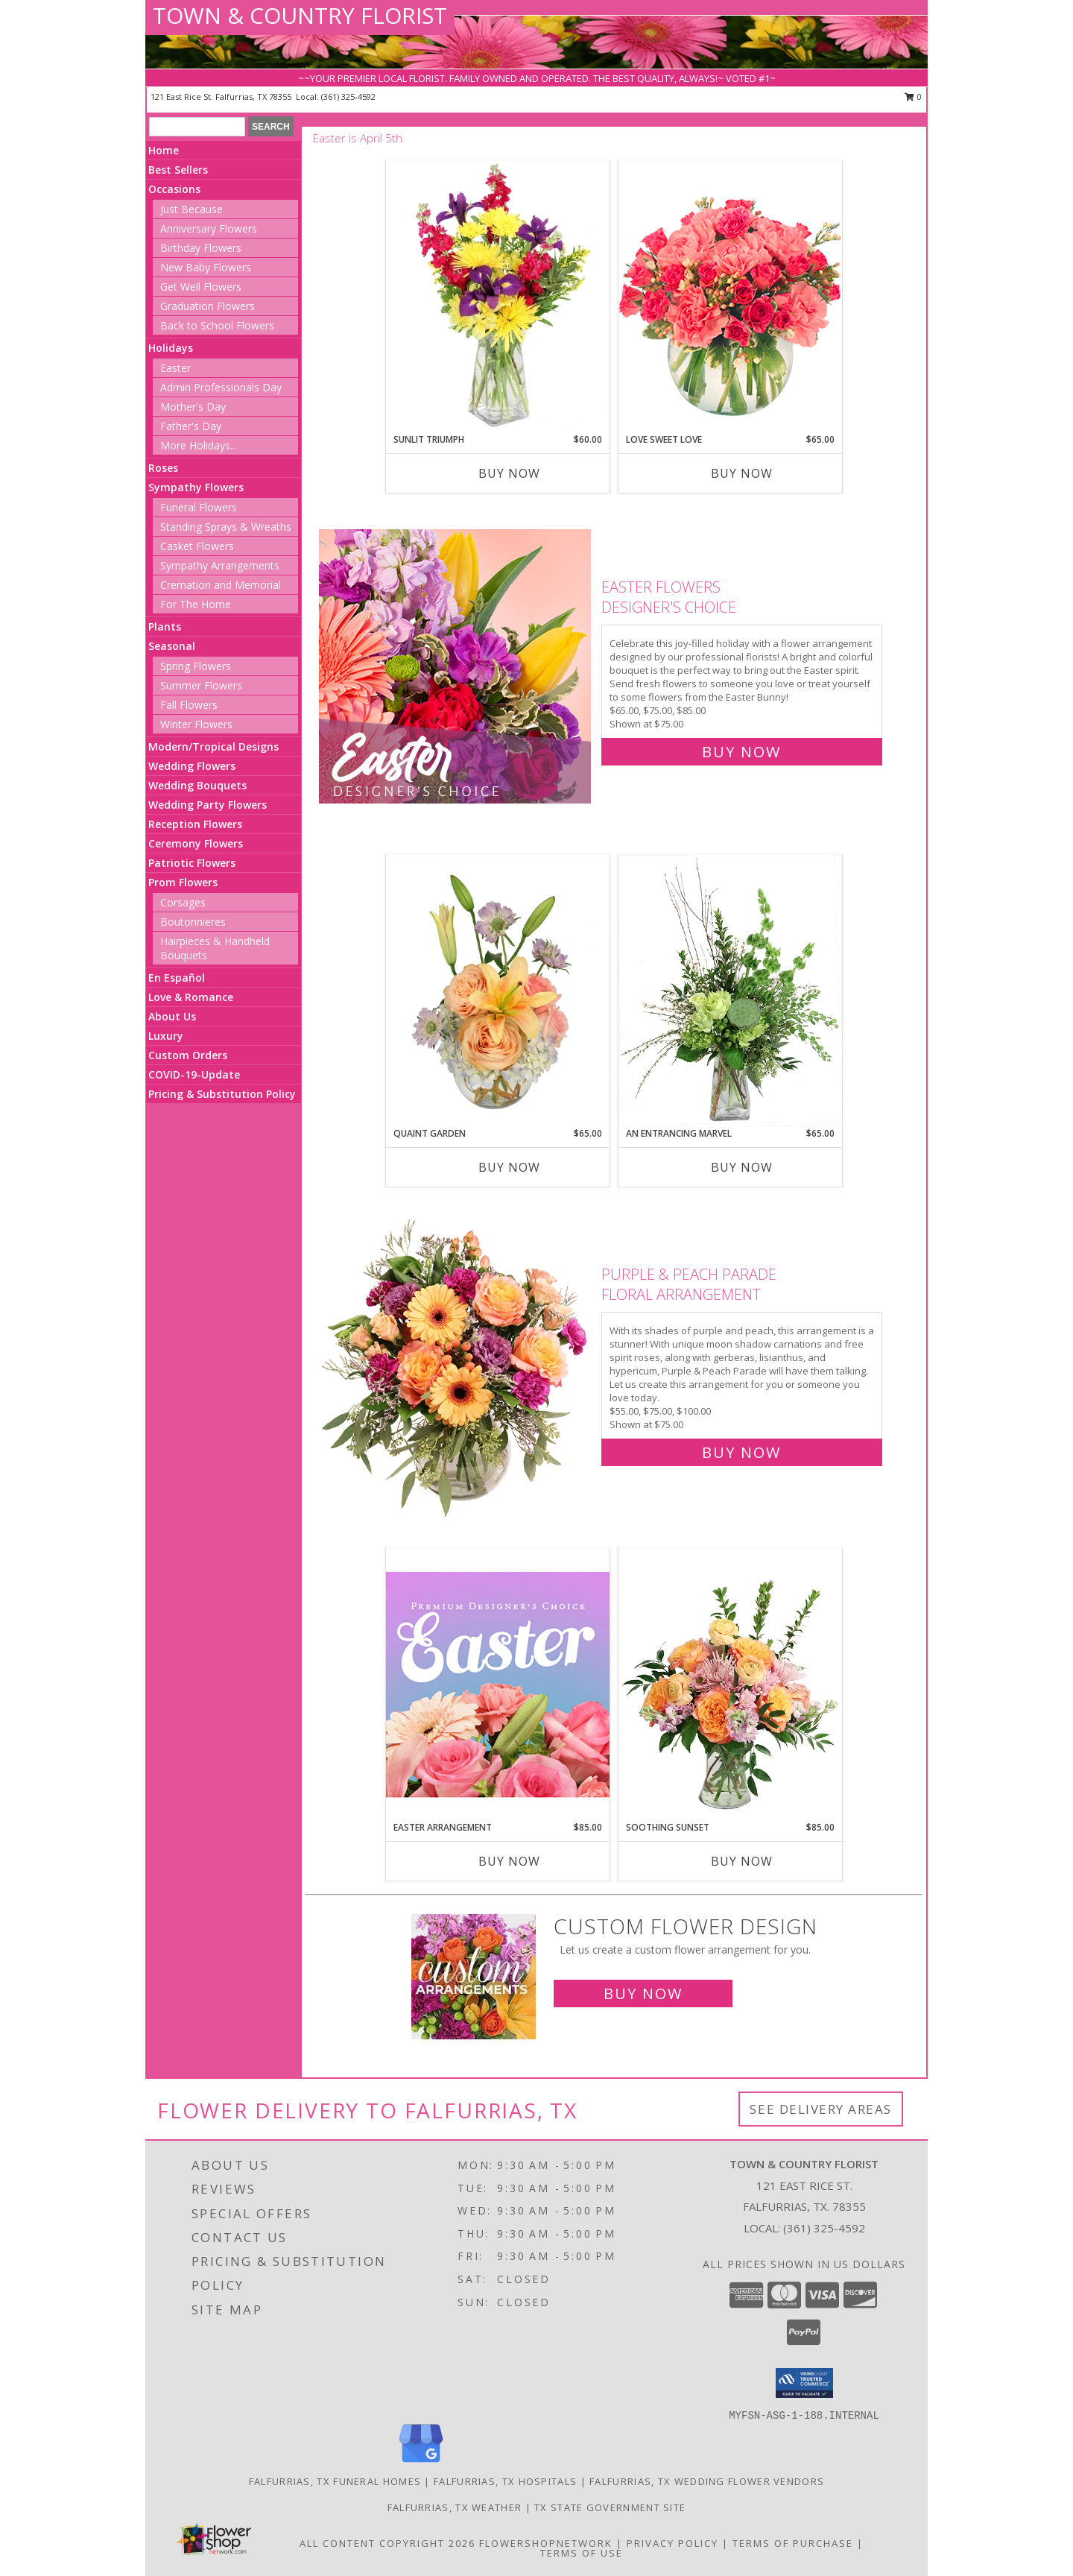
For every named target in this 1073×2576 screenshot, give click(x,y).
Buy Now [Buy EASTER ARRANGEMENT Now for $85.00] (509, 1861)
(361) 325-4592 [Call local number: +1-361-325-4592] (348, 96)
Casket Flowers (197, 546)
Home (163, 150)
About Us (172, 1016)
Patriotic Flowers (191, 863)
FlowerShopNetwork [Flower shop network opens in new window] (546, 2543)
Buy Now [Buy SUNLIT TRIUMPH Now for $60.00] (509, 473)
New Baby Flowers (205, 267)
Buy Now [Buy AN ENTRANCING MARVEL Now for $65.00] (742, 1167)
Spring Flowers (195, 666)
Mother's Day (193, 407)
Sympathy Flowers (196, 487)
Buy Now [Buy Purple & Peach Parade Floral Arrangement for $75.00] (741, 1452)
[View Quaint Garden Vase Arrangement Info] (498, 990)
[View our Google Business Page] (421, 2463)
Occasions (174, 189)
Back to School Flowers (217, 325)
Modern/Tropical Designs (213, 746)
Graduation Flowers (207, 306)
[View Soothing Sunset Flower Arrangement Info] (730, 1684)
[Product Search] (197, 126)
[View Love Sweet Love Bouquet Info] (730, 296)
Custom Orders (187, 1055)
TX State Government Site (610, 2507)
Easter (175, 368)
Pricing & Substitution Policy (222, 1094)
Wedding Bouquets (197, 785)
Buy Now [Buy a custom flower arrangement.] (643, 1993)
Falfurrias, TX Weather (454, 2507)
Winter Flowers (196, 724)
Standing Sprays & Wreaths (225, 527)
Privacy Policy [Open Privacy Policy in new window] (672, 2543)
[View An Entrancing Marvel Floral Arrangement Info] (730, 990)
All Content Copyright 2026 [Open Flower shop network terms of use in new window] (387, 2543)
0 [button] (913, 96)
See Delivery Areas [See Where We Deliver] (821, 2109)
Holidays (170, 348)
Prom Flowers (183, 882)
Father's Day (190, 426)
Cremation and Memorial (220, 585)
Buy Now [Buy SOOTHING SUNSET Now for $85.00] (742, 1861)
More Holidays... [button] (198, 445)
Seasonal (171, 646)
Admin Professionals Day (221, 387)
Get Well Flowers (200, 287)
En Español (176, 977)
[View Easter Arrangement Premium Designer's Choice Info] (498, 1684)
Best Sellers (178, 169)
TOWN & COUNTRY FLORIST (300, 15)
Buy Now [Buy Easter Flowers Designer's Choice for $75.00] (741, 752)
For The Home (195, 604)
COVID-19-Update (194, 1074)
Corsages (183, 902)
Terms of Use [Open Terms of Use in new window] (581, 2553)
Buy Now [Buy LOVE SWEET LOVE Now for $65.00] (742, 473)
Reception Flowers (195, 824)
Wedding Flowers (191, 766)
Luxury (165, 1036)
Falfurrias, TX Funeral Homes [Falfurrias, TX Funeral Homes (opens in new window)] (335, 2481)
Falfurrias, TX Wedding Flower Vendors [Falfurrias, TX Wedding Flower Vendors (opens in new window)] (706, 2481)
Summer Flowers (201, 685)
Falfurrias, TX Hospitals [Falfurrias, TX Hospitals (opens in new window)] (505, 2481)
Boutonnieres (193, 922)
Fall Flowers (189, 705)
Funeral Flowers (198, 507)
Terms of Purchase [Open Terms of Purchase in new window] (792, 2543)
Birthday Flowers (200, 248)
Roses (163, 468)
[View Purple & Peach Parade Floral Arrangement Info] (456, 1360)
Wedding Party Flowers (207, 805)
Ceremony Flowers (195, 843)
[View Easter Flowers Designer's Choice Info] (456, 666)
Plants (164, 626)
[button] (804, 2383)
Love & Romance (190, 997)
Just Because (191, 209)
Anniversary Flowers (208, 228)
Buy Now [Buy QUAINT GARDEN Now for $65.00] (509, 1167)
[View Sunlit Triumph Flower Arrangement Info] (498, 296)
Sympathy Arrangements (219, 565)
